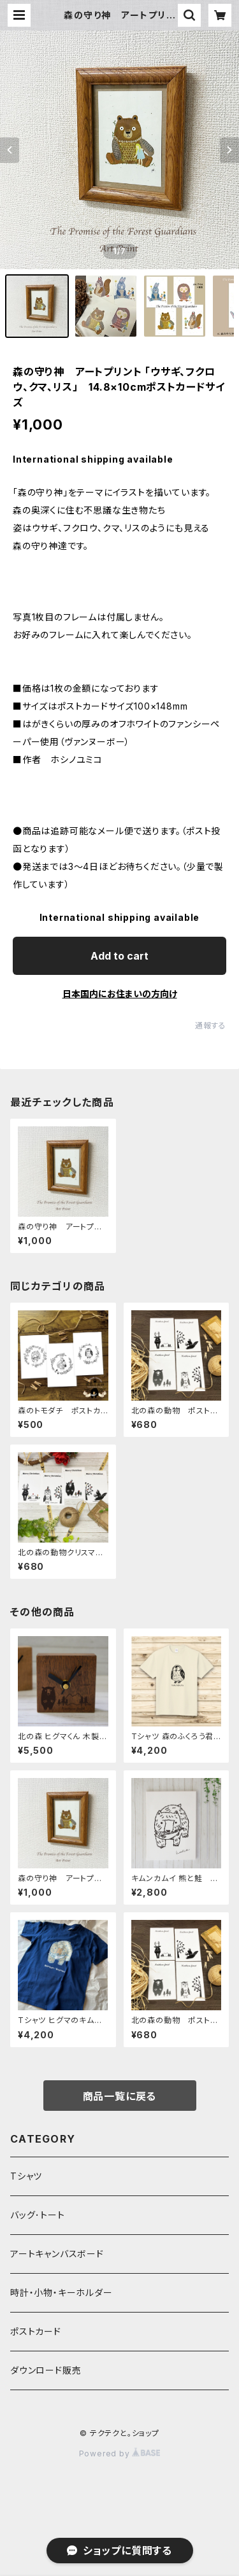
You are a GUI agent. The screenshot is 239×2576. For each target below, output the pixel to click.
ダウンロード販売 (45, 2370)
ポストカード (35, 2331)
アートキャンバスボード (57, 2253)
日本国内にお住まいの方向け (119, 993)
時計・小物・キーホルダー (61, 2292)
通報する (210, 1025)
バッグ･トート (37, 2214)
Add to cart (119, 955)
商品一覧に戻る (120, 2096)
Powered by (120, 2453)
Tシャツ (26, 2176)
